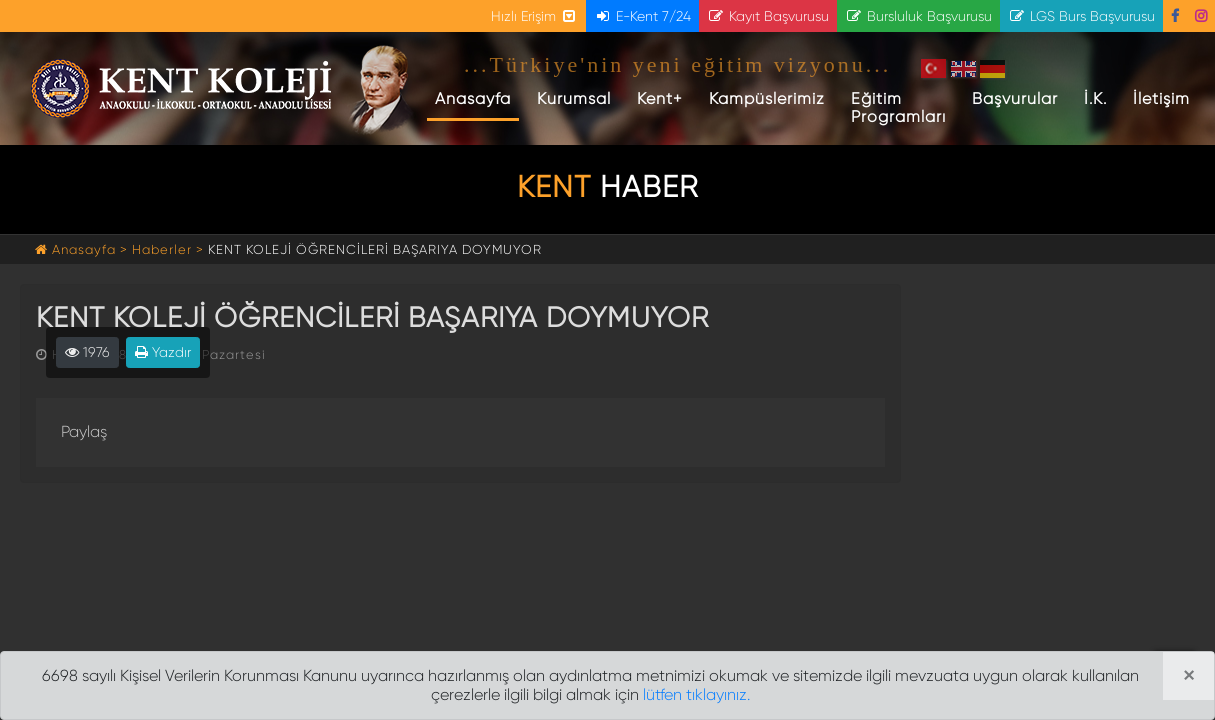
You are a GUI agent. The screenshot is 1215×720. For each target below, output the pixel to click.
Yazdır (163, 352)
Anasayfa (477, 98)
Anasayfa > (83, 249)
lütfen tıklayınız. (696, 694)
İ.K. (1095, 98)
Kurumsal (574, 98)
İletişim (1161, 98)
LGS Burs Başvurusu (1081, 16)
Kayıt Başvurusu (768, 16)
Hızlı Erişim (534, 16)
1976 (87, 352)
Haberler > (168, 249)
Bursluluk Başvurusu (918, 16)
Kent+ (660, 98)
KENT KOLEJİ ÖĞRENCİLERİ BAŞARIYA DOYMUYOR (375, 249)
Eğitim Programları (898, 107)
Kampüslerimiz (767, 98)
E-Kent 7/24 (642, 16)
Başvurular (1015, 98)
